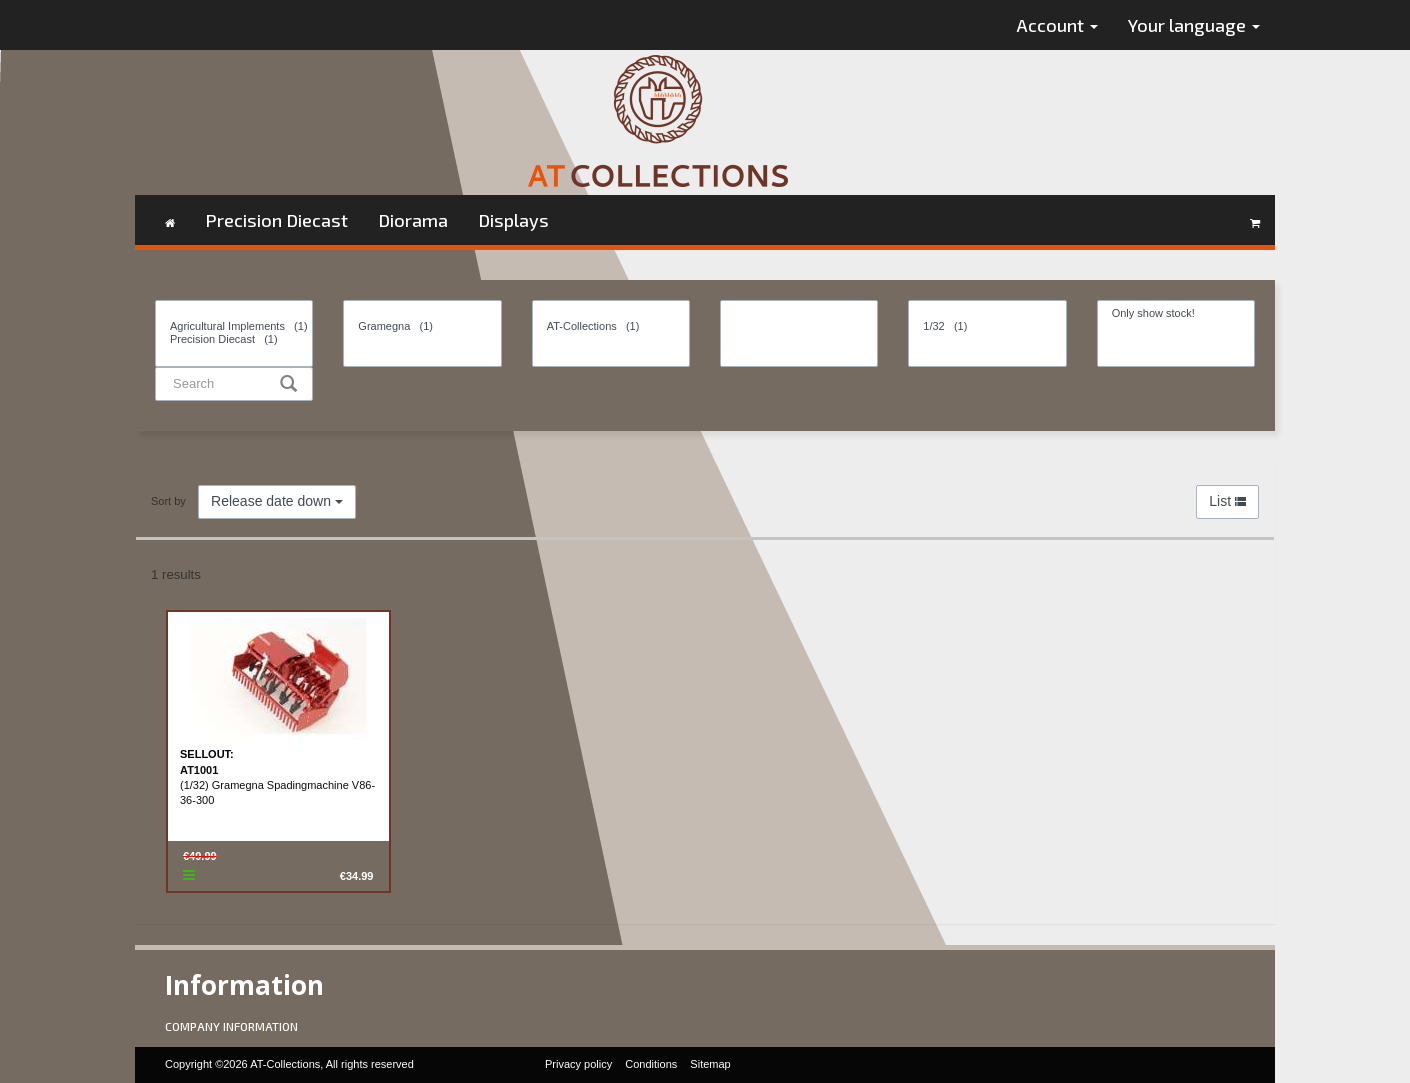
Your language (1194, 25)
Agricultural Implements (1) (234, 326)
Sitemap (710, 1064)
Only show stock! (1176, 313)
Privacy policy (578, 1064)
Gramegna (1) (422, 326)
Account (1057, 25)
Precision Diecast (276, 220)
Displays (513, 220)
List (1227, 501)
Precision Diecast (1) (234, 339)
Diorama (413, 220)
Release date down (277, 501)
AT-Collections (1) (611, 326)
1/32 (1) (987, 326)
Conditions (651, 1064)
